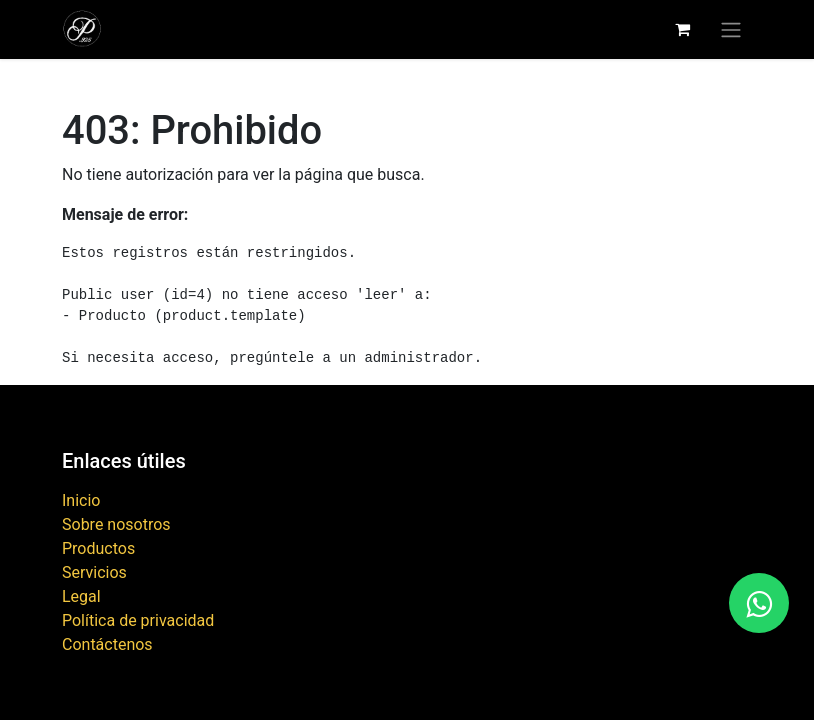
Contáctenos (107, 644)
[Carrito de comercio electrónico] (682, 29)
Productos (98, 548)
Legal (81, 596)
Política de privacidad (138, 620)
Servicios (94, 572)
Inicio (81, 500)
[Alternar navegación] (731, 29)
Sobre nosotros (116, 524)
